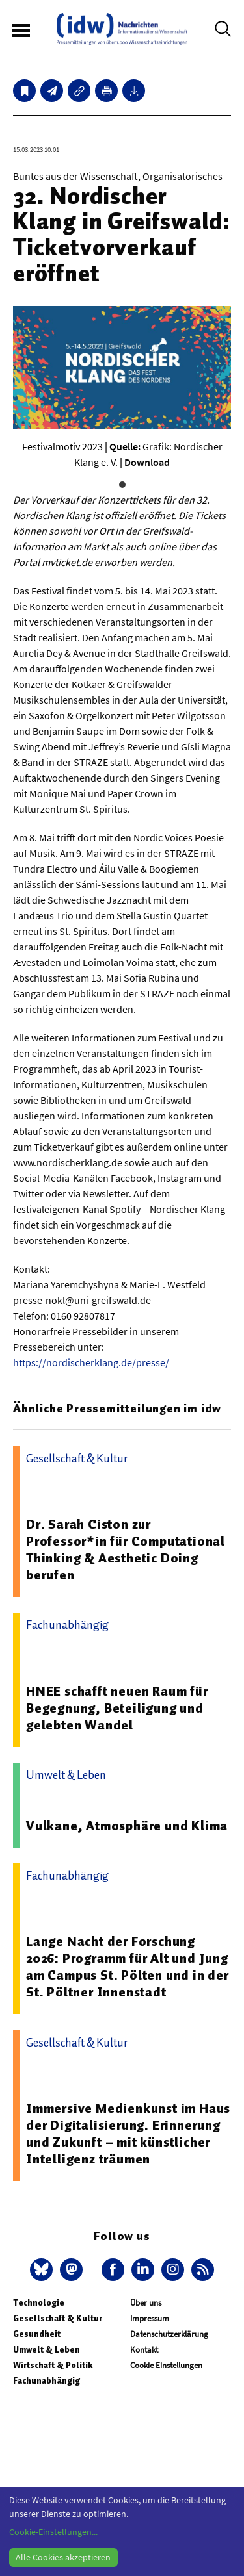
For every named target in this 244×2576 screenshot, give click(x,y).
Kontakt (144, 2349)
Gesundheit (37, 2334)
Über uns (145, 2302)
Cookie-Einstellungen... (53, 2532)
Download (147, 461)
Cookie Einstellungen (166, 2365)
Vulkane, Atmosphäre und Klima (127, 1825)
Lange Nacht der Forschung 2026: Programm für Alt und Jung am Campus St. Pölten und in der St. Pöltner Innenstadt (127, 1967)
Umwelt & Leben (46, 2349)
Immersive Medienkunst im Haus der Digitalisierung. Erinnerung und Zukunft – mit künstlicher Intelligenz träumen (128, 2133)
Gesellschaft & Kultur (57, 2318)
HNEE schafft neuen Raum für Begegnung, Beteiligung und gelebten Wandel (117, 1708)
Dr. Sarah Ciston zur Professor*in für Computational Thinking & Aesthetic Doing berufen (125, 1549)
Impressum (149, 2318)
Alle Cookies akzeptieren (63, 2557)
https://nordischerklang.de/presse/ (91, 1362)
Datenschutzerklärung (169, 2334)
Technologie (38, 2303)
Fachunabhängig (46, 2381)
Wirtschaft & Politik (52, 2365)
